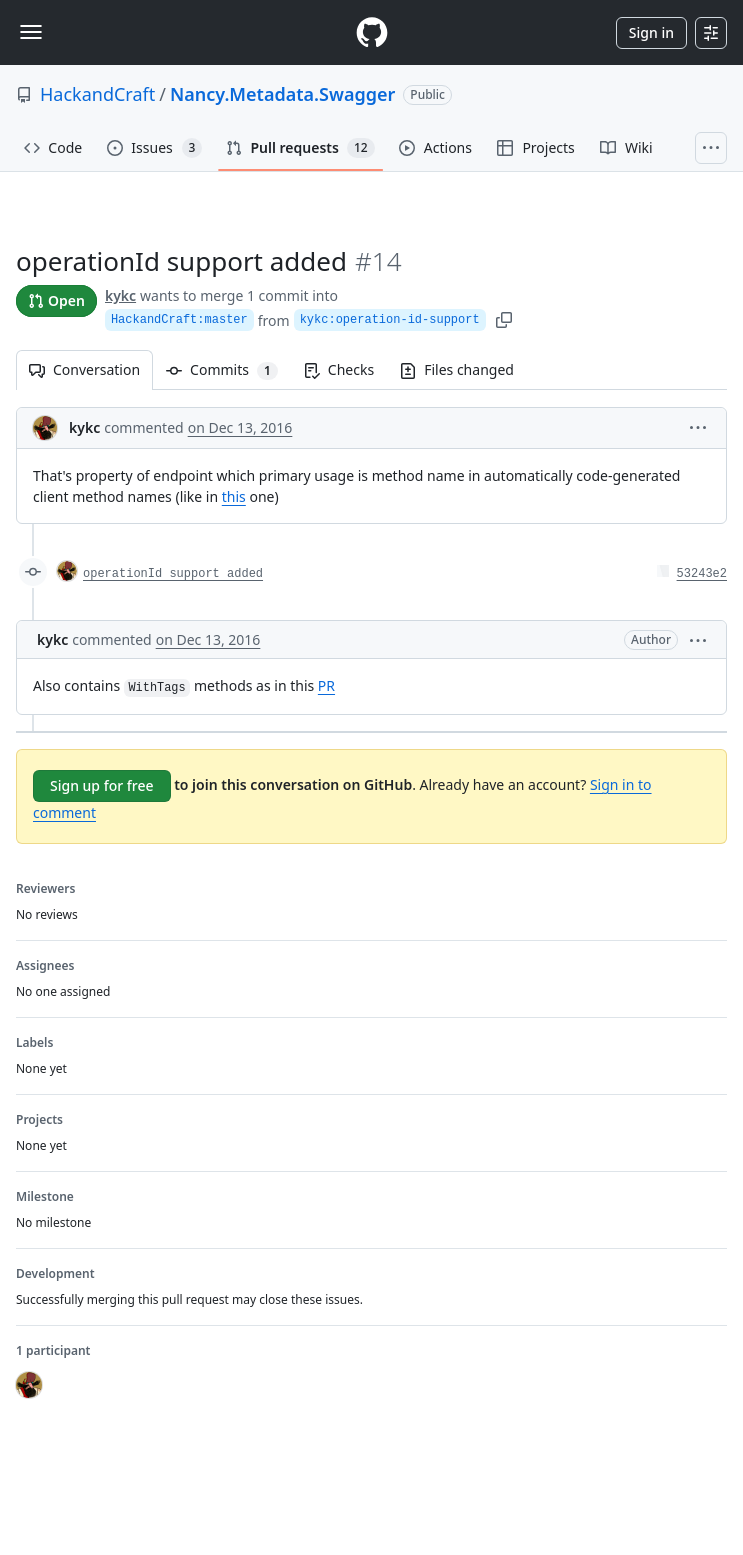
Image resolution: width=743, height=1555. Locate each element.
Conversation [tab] (84, 369)
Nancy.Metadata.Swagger (282, 94)
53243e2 (702, 574)
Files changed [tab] (457, 369)
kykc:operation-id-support (390, 320)
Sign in (651, 32)
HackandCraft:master (179, 320)
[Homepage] (372, 32)
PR (326, 685)
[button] (698, 426)
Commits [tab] (228, 369)
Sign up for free (102, 785)
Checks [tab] (339, 369)
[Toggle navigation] (31, 32)
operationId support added (173, 574)
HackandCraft (97, 94)
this (234, 496)
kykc (120, 295)
